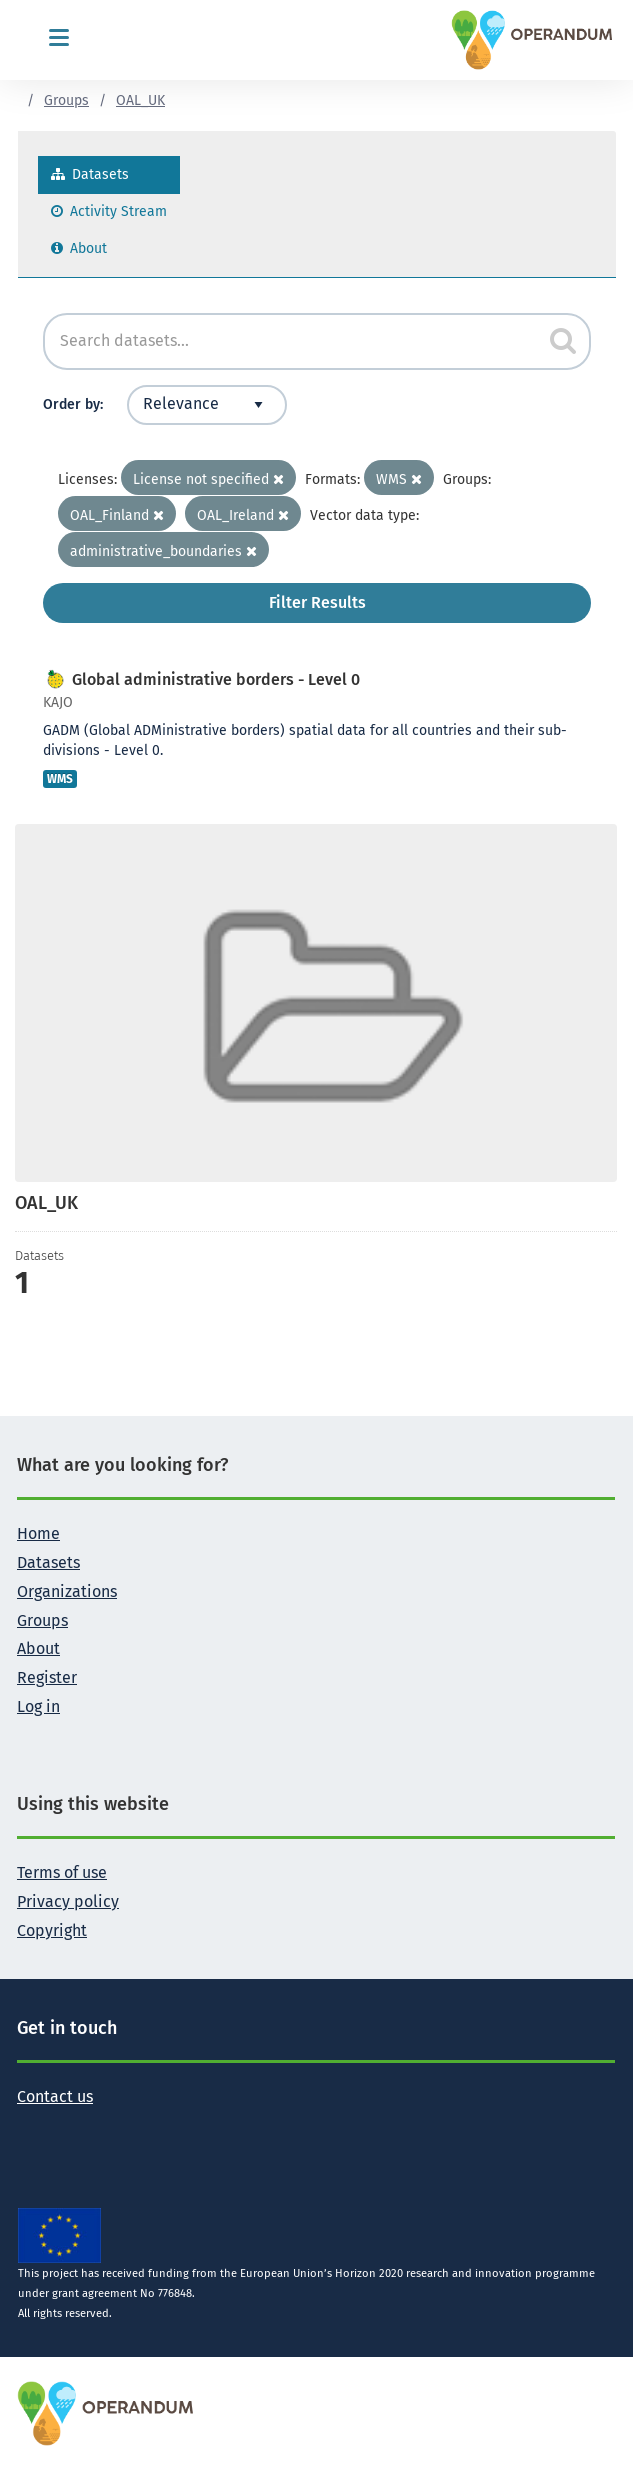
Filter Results (317, 602)
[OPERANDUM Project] (106, 2412)
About (79, 248)
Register (47, 1677)
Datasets (90, 174)
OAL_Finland (117, 515)
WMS (399, 479)
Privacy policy (68, 1901)
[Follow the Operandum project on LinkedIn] (97, 2128)
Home (38, 1533)
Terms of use (62, 1872)
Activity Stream (109, 211)
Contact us (55, 2096)
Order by (71, 404)
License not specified (208, 479)
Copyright (52, 1930)
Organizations (67, 1591)
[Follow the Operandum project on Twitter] (33, 2128)
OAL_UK (140, 100)
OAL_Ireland (243, 515)
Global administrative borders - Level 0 (216, 679)
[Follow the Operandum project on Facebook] (65, 2128)
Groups (66, 100)
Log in (38, 1706)
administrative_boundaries (163, 551)
